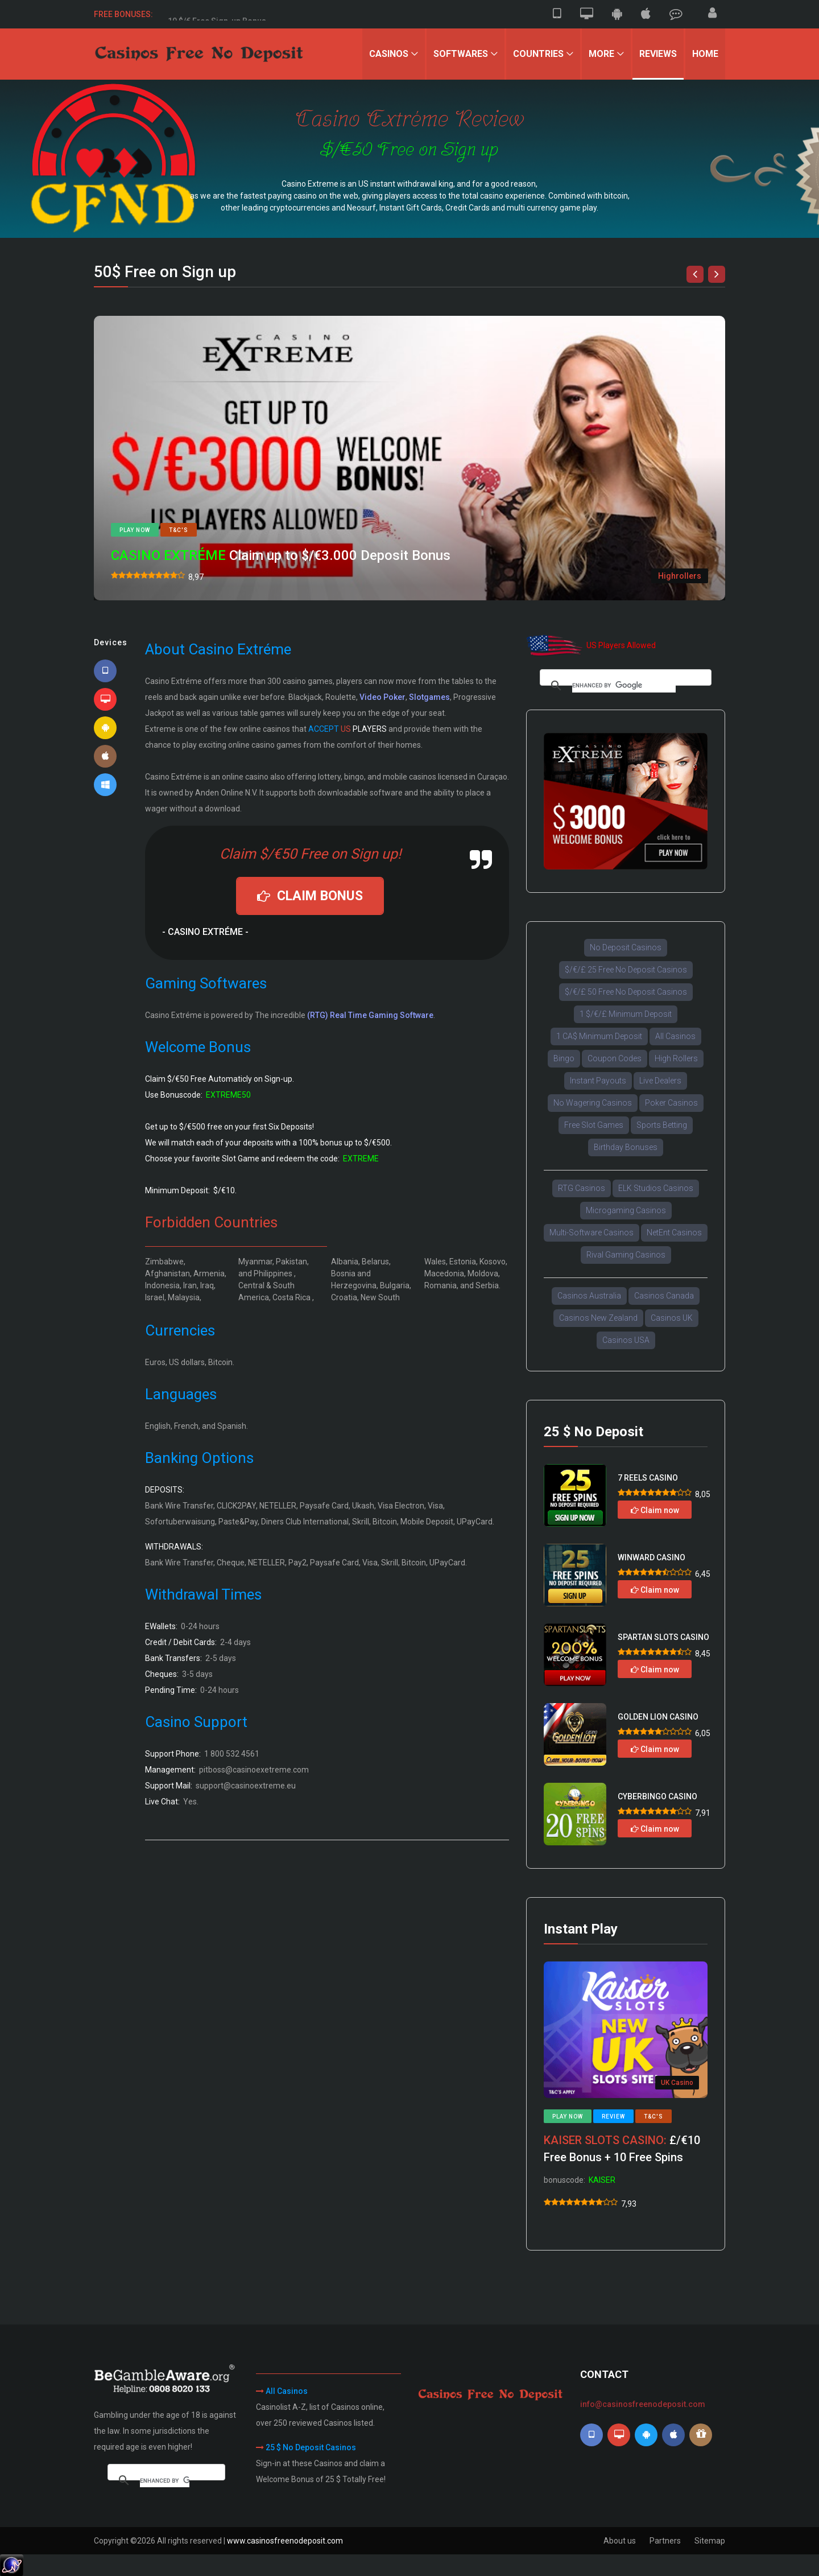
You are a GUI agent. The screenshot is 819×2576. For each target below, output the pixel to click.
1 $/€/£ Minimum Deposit (626, 1014)
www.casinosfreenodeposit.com (285, 2540)
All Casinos (675, 1036)
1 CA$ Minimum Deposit (599, 1036)
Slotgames (429, 697)
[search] (624, 686)
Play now (134, 530)
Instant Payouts (598, 1080)
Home (705, 53)
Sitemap (709, 2540)
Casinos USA (626, 1340)
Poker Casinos (671, 1102)
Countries (538, 53)
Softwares (460, 53)
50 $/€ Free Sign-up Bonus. (218, 14)
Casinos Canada (664, 1295)
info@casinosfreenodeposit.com (642, 2404)
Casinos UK (672, 1317)
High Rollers (676, 1058)
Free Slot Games (593, 1125)
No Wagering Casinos (592, 1102)
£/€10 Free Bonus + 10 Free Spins (622, 2148)
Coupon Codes (615, 1058)
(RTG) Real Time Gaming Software (370, 1015)
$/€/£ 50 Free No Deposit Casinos (626, 991)
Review (613, 2116)
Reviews (658, 53)
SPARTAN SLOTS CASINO (663, 1637)
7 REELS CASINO (648, 1477)
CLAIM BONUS (310, 896)
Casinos (388, 53)
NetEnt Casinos (674, 1232)
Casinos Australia (589, 1295)
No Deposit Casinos (625, 947)
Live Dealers (660, 1080)
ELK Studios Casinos (655, 1188)
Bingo (563, 1058)
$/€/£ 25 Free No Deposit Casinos (626, 969)
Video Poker (382, 697)
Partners (665, 2540)
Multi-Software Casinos (591, 1232)
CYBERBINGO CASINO (657, 1796)
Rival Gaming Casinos (625, 1254)
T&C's (178, 530)
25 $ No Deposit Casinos (311, 2447)
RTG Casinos (581, 1188)
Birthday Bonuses (625, 1147)
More (601, 53)
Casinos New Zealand (598, 1317)
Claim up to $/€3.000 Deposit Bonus (280, 555)
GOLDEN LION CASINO (658, 1716)
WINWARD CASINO (651, 1557)
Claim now (655, 1510)
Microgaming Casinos (626, 1210)
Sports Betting (661, 1125)
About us (619, 2540)
